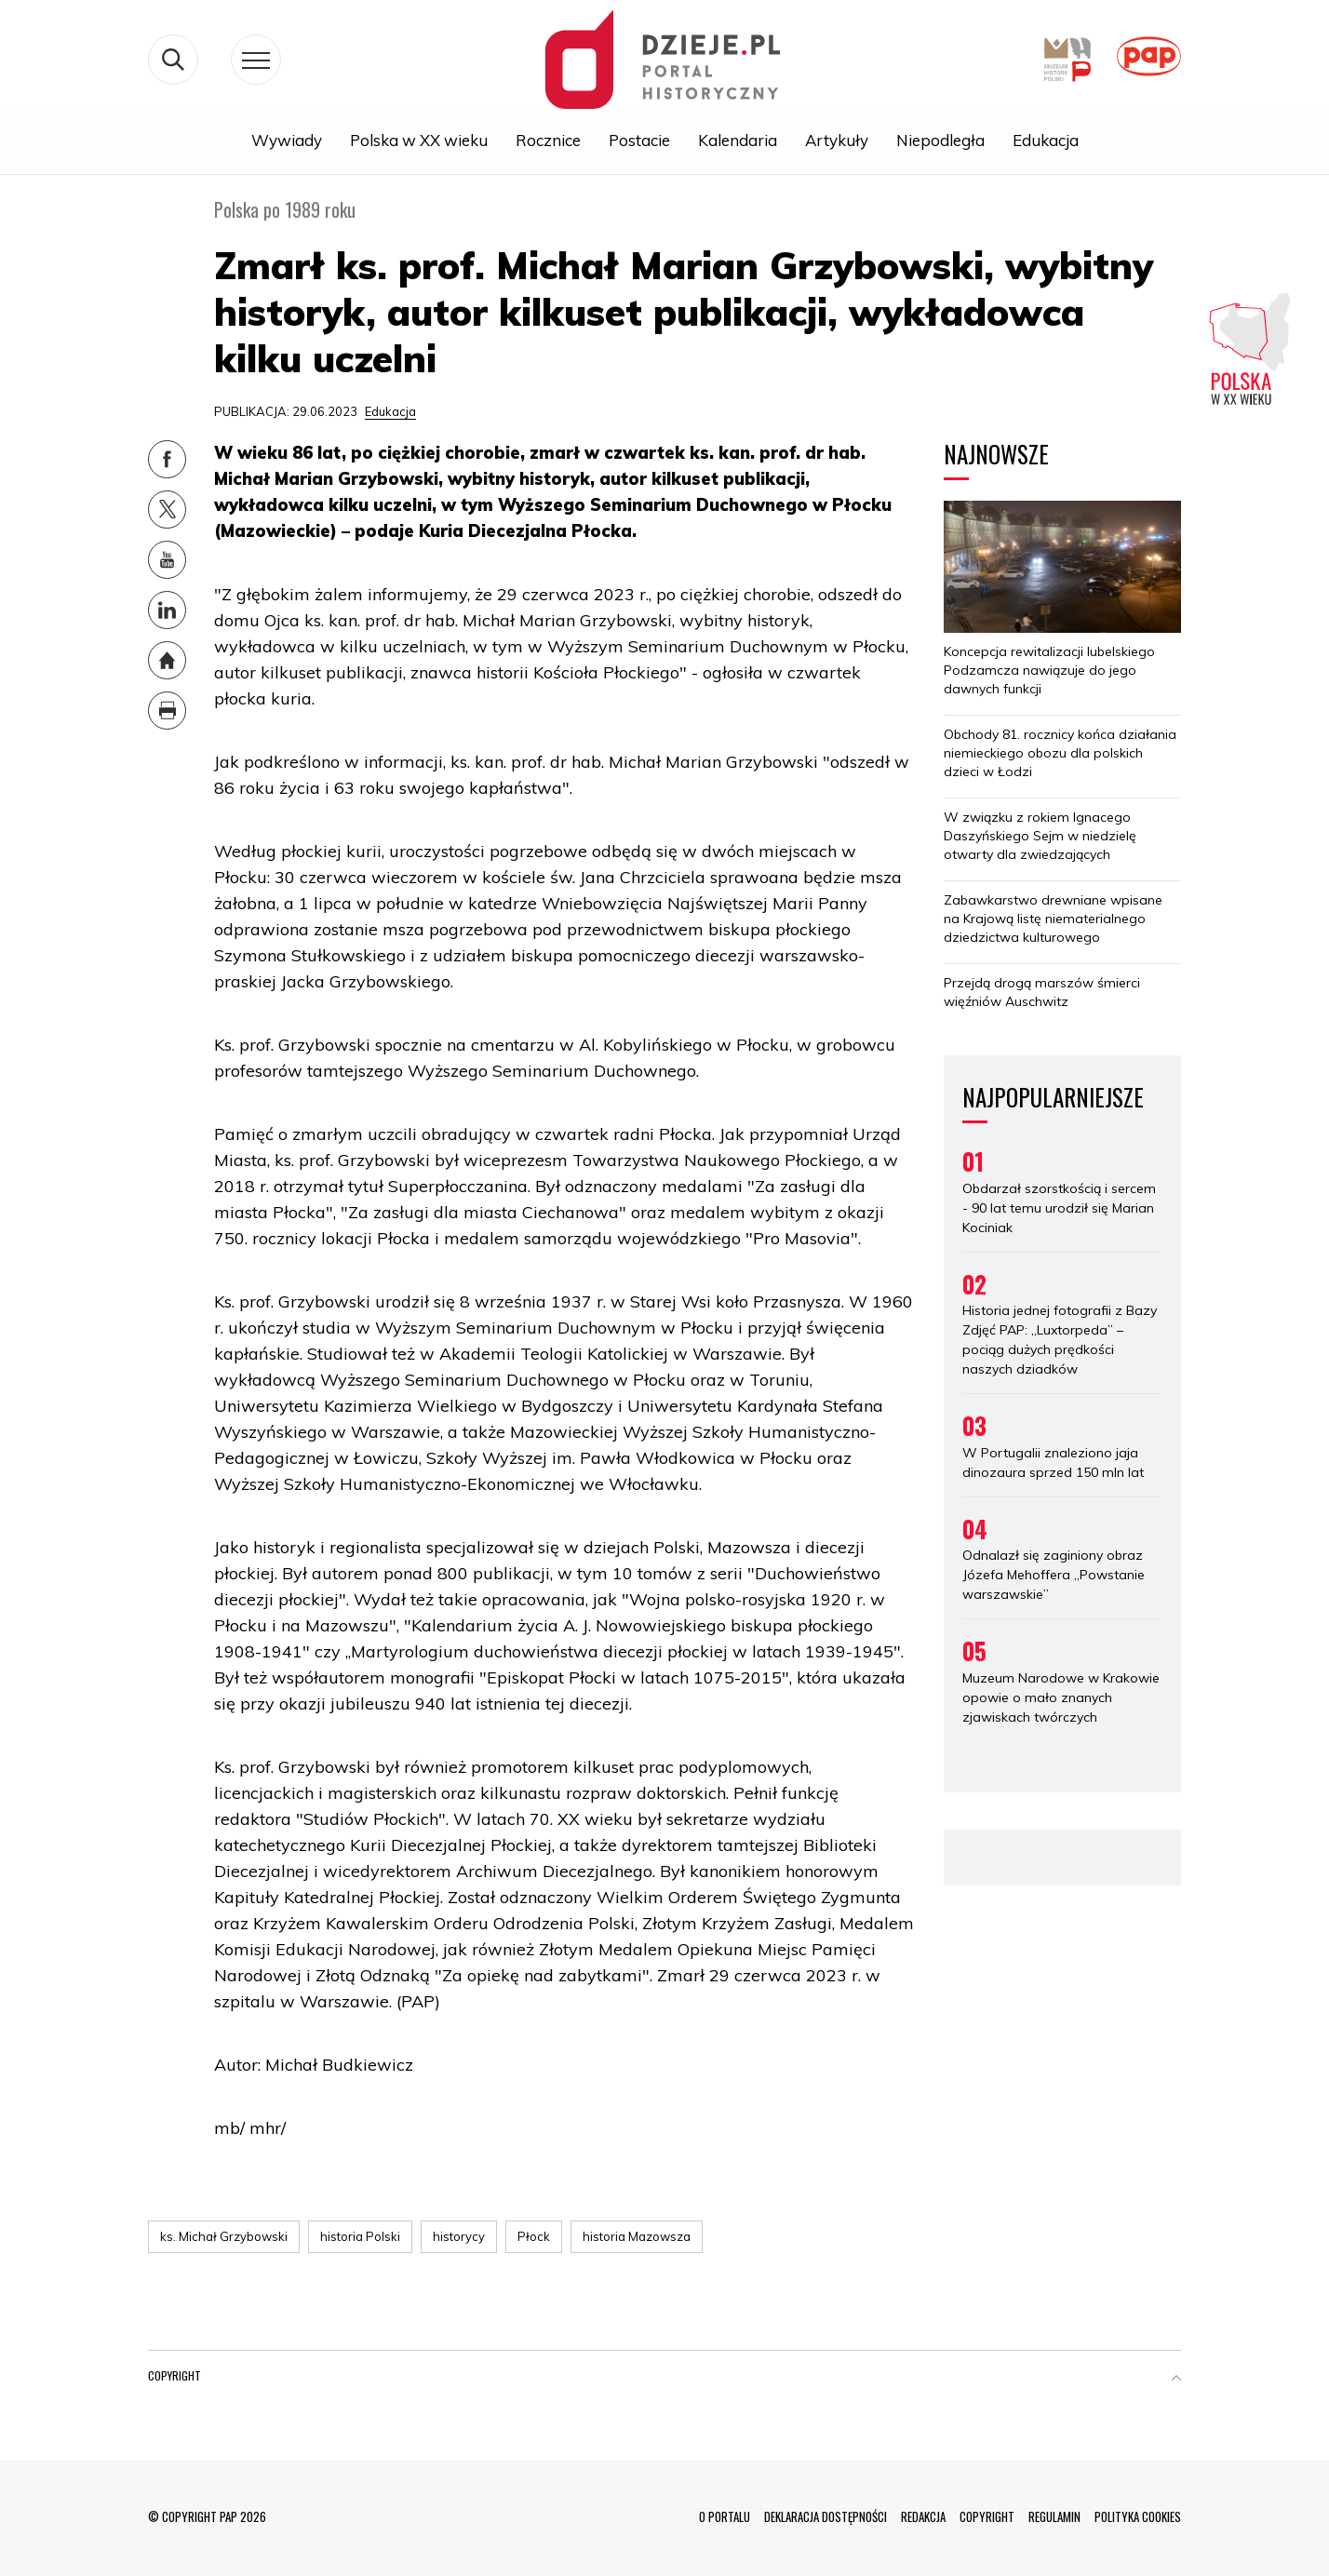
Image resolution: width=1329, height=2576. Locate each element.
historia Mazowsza (637, 2236)
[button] (1176, 2379)
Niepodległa (940, 141)
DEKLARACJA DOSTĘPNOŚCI (825, 2516)
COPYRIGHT (987, 2516)
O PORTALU (724, 2516)
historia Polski (360, 2236)
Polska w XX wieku (419, 141)
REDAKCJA (923, 2516)
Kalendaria (737, 141)
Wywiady (286, 141)
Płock (533, 2236)
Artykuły (836, 141)
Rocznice (548, 141)
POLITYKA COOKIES (1137, 2516)
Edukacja (1046, 141)
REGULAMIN (1054, 2516)
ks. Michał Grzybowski (224, 2236)
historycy (459, 2236)
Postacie (639, 141)
